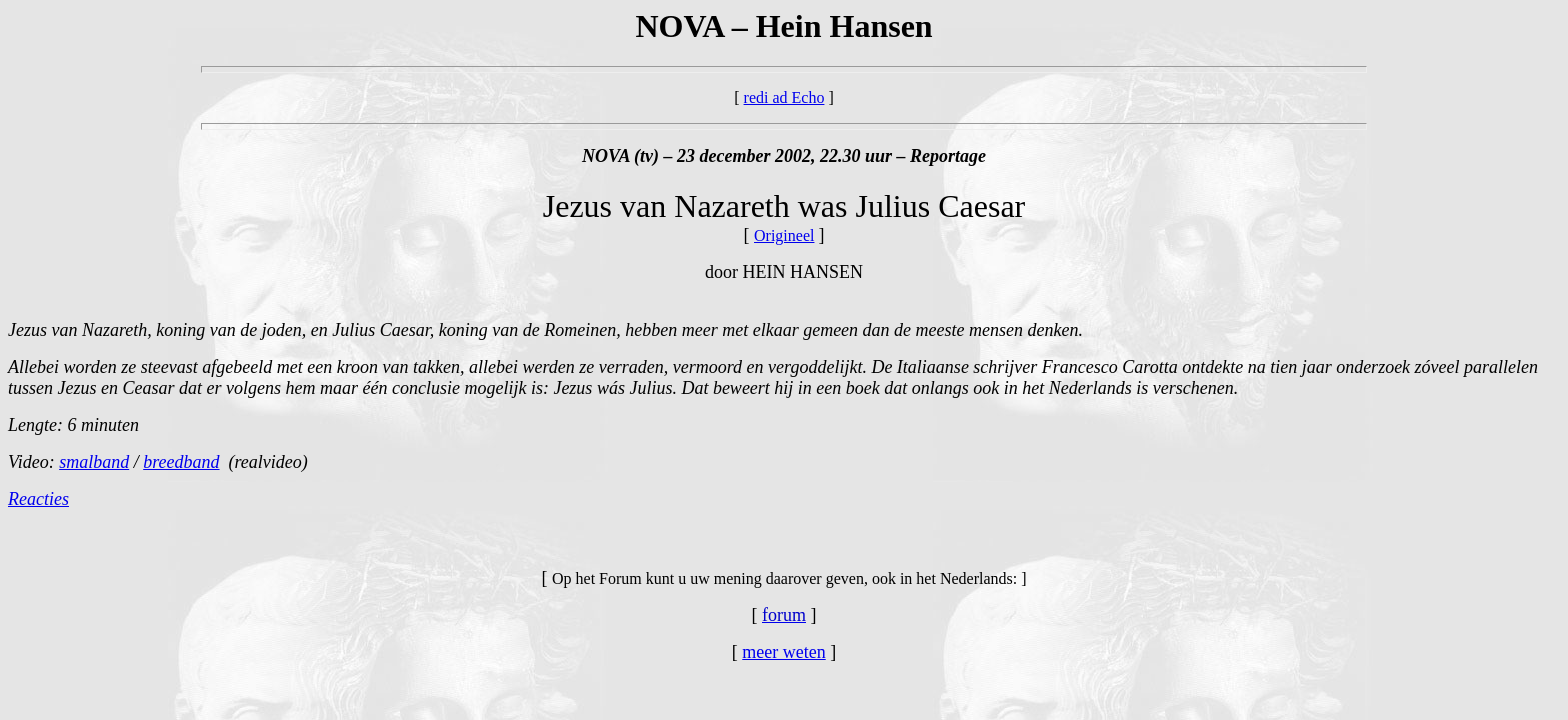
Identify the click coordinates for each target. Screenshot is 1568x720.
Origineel (784, 235)
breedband (181, 462)
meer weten (783, 652)
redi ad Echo (784, 97)
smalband (94, 462)
